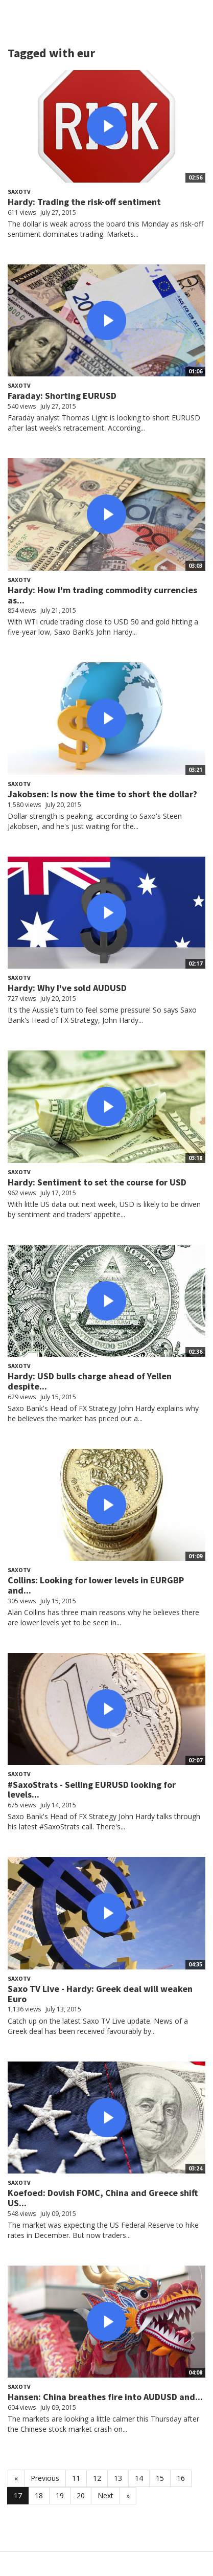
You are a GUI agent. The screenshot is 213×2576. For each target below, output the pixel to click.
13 (118, 2478)
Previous (45, 2478)
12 (97, 2478)
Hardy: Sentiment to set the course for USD (97, 1182)
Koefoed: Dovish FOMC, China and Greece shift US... (103, 2198)
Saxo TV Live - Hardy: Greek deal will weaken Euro (100, 1994)
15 (160, 2478)
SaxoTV (19, 191)
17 (18, 2495)
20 (81, 2495)
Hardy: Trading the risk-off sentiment (84, 202)
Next (105, 2495)
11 (76, 2478)
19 (60, 2495)
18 (39, 2495)
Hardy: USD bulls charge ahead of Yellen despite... (90, 1381)
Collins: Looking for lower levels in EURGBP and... (96, 1585)
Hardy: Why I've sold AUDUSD (67, 988)
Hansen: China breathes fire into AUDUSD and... (105, 2397)
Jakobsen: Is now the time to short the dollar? (102, 794)
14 (139, 2478)
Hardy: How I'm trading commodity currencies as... (102, 595)
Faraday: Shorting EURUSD (62, 395)
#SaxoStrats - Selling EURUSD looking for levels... (92, 1790)
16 (181, 2478)
